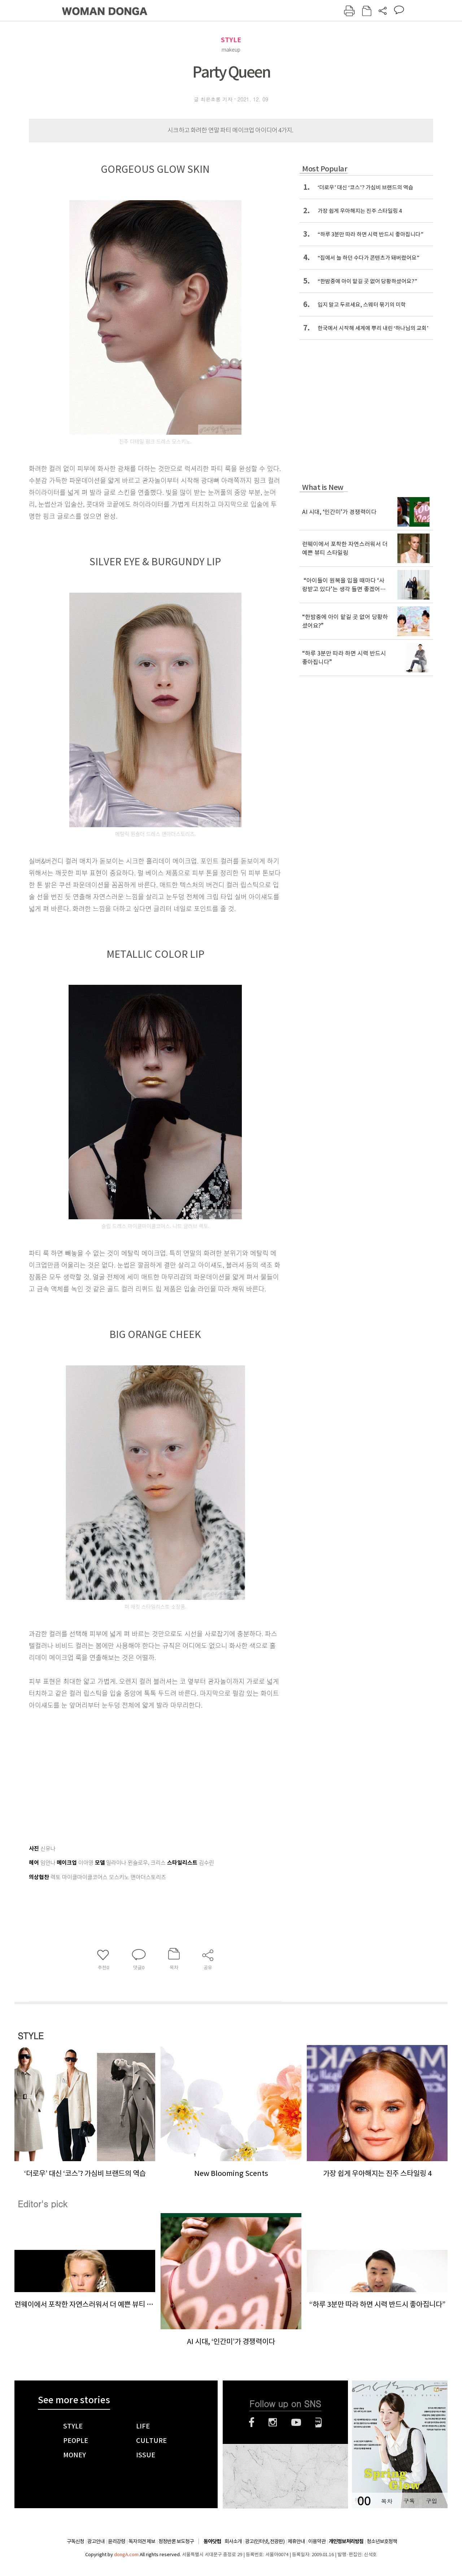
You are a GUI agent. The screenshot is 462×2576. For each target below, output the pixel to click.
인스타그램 (273, 2422)
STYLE (231, 40)
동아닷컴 (212, 2541)
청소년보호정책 (382, 2541)
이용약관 (317, 2541)
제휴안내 (296, 2541)
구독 (409, 2501)
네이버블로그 (318, 2422)
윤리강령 (116, 2541)
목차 (386, 2501)
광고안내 (96, 2541)
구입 (431, 2501)
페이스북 (251, 2422)
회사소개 (233, 2541)
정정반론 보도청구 (176, 2541)
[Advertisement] (137, 1768)
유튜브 (296, 2422)
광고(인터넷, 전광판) (264, 2541)
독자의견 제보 (141, 2541)
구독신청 (75, 2541)
